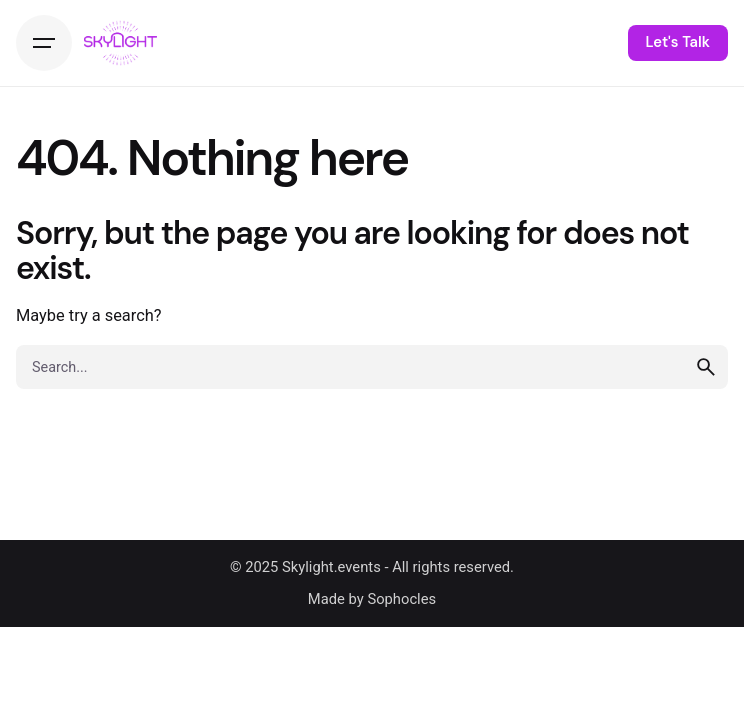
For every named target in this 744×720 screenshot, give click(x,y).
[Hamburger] (44, 43)
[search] (706, 367)
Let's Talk (678, 42)
